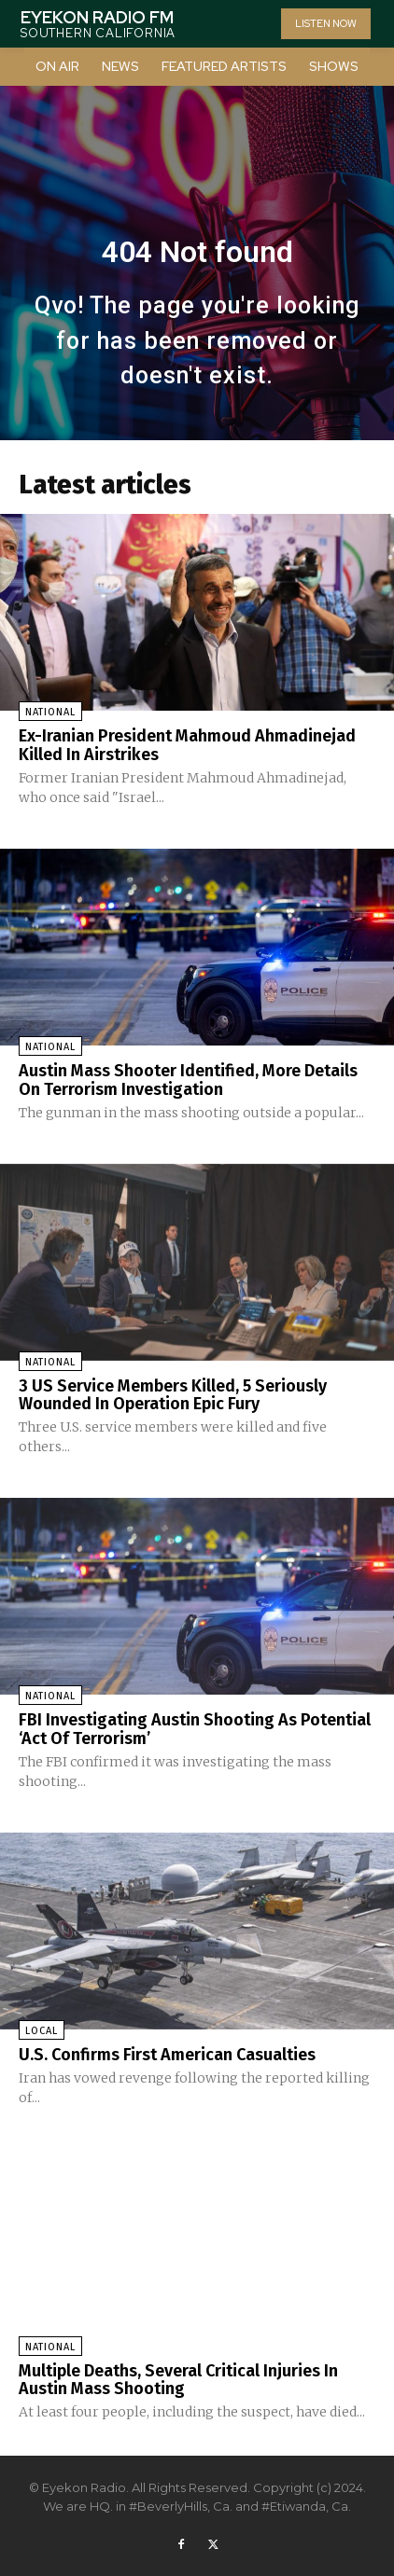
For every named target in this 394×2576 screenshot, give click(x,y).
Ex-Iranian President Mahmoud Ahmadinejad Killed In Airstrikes (187, 745)
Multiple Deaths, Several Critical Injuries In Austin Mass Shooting (178, 2380)
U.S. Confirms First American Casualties (167, 2054)
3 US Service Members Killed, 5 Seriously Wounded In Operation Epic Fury (173, 1395)
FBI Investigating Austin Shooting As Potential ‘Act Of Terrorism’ (195, 1729)
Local (41, 2031)
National (50, 712)
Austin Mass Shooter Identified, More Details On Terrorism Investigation (188, 1080)
